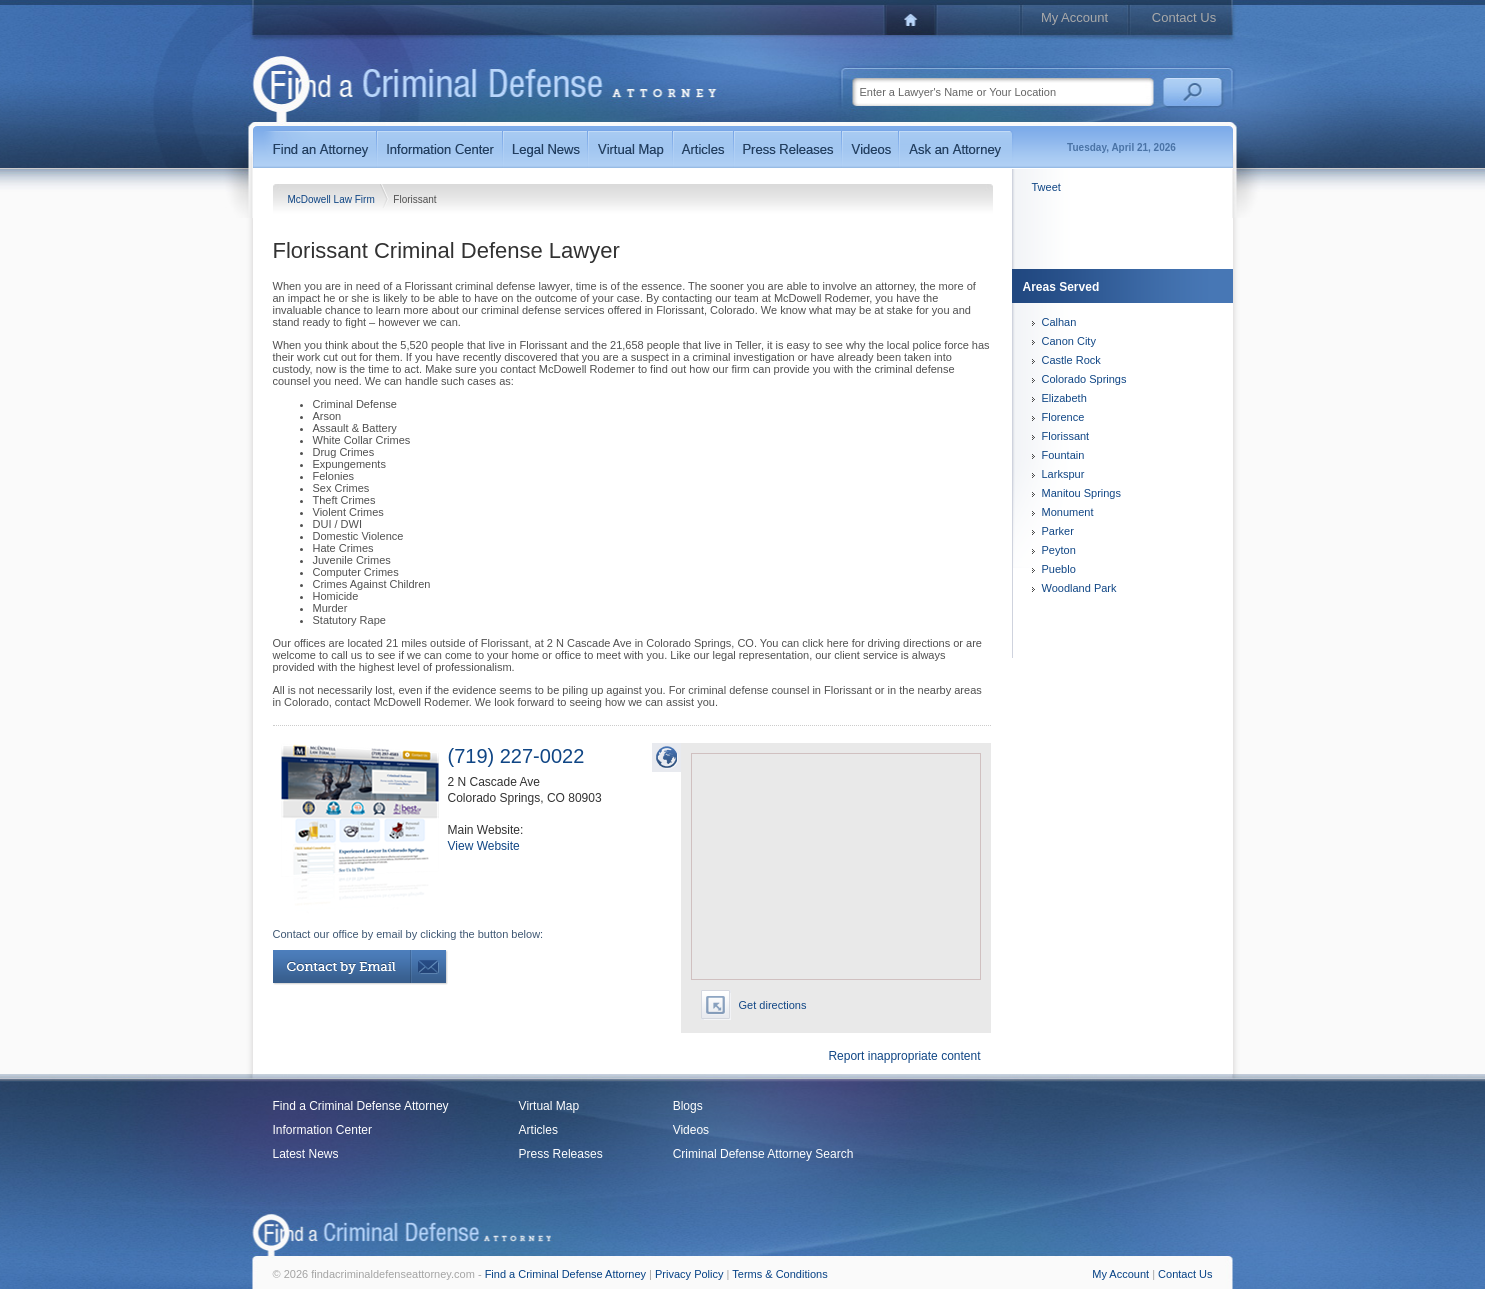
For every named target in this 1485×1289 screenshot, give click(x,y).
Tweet (1046, 187)
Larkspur (1063, 474)
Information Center (322, 1130)
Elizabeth (1064, 398)
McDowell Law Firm (333, 199)
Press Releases (561, 1154)
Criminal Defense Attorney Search (763, 1154)
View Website (484, 846)
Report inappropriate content (904, 1056)
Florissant (1066, 436)
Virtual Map (549, 1106)
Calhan (1059, 322)
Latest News (306, 1154)
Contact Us (1184, 17)
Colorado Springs (1084, 379)
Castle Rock (1071, 360)
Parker (1058, 531)
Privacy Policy (689, 1274)
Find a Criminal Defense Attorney (361, 1106)
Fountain (1063, 455)
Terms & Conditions (779, 1274)
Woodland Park (1079, 588)
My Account (1074, 17)
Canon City (1069, 341)
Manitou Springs (1082, 493)
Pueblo (1059, 569)
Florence (1063, 417)
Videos (691, 1130)
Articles (538, 1130)
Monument (1068, 512)
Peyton (1059, 550)
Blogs (688, 1106)
